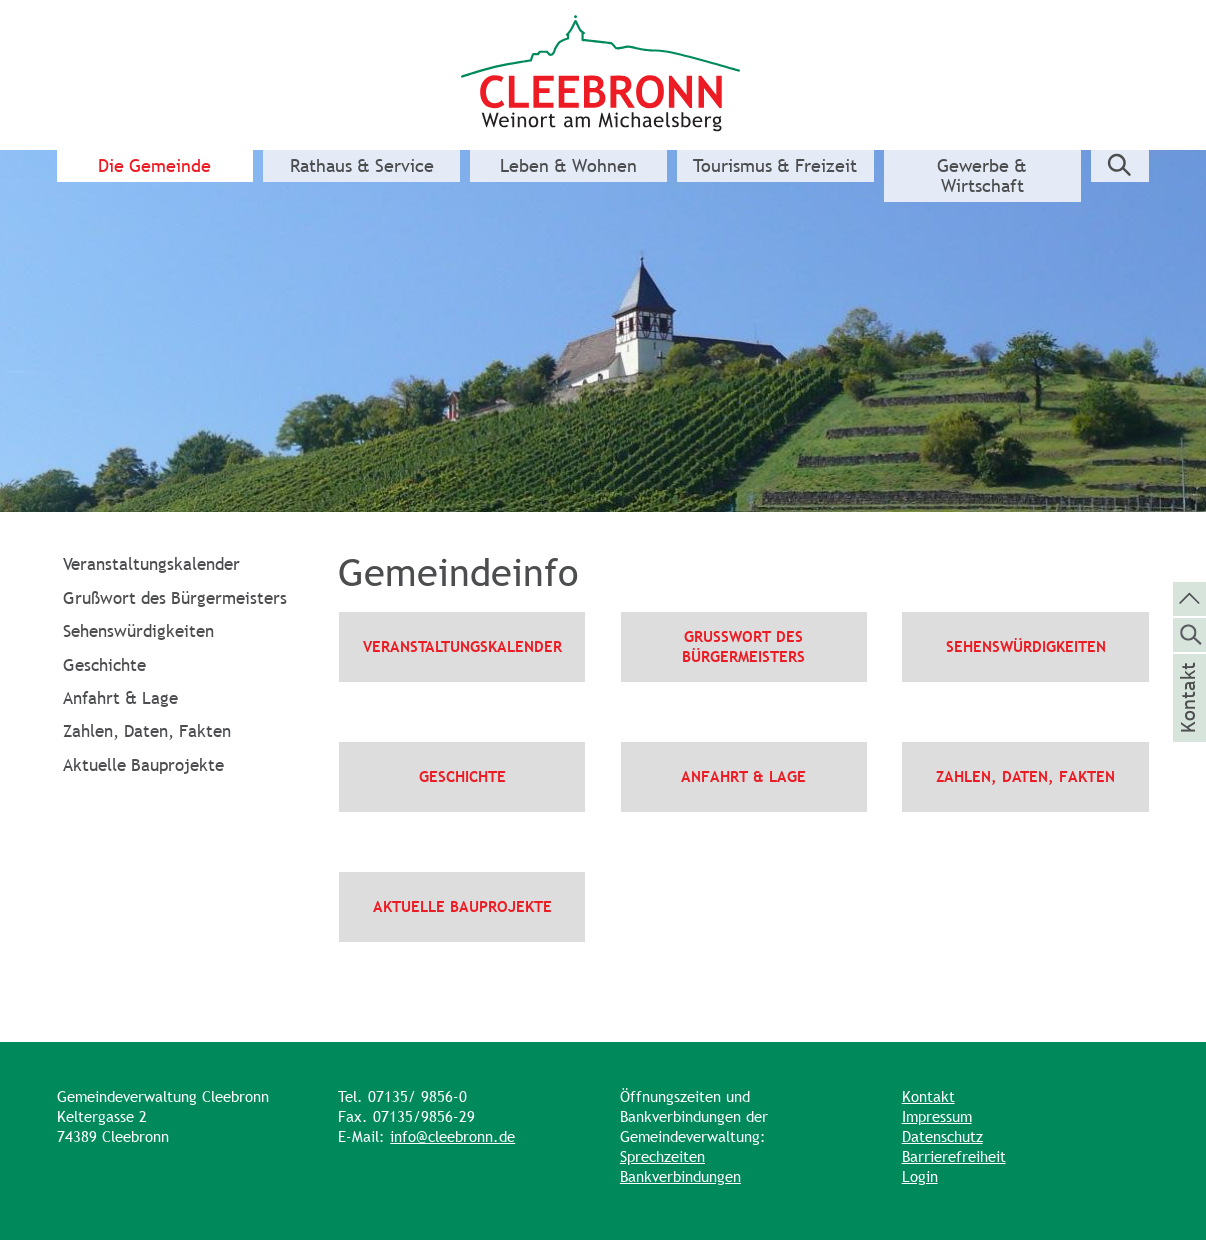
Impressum (937, 1116)
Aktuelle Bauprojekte (143, 765)
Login (920, 1176)
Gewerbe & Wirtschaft (982, 176)
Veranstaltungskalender (151, 564)
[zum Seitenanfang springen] (1189, 597)
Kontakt (928, 1096)
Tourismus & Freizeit (775, 166)
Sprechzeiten (662, 1156)
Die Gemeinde (154, 166)
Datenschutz (942, 1136)
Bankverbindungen (680, 1176)
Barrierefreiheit (954, 1156)
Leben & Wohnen (568, 166)
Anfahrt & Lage (120, 698)
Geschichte (104, 665)
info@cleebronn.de (452, 1136)
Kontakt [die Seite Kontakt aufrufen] (1188, 724)
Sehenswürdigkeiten (138, 631)
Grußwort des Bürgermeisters (175, 598)
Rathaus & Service (362, 166)
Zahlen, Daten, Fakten (147, 731)
